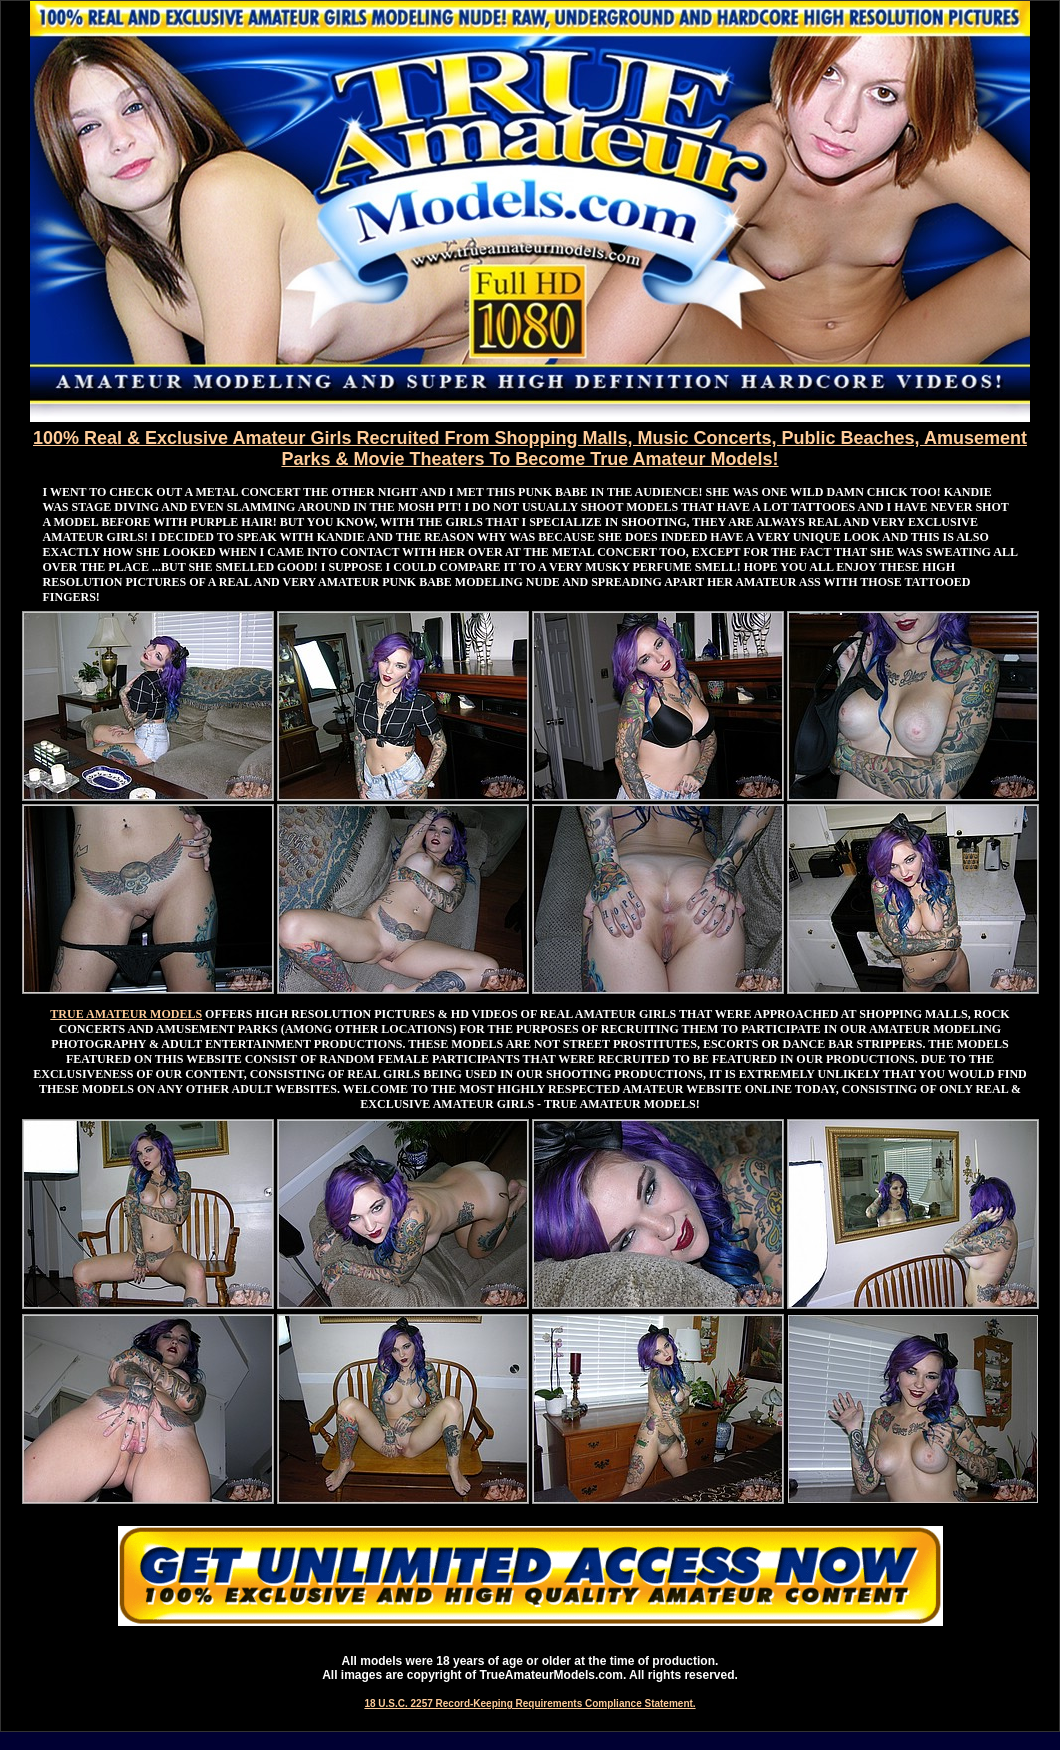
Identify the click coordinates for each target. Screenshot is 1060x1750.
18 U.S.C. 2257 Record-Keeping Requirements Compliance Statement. (529, 1703)
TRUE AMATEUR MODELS (126, 1014)
